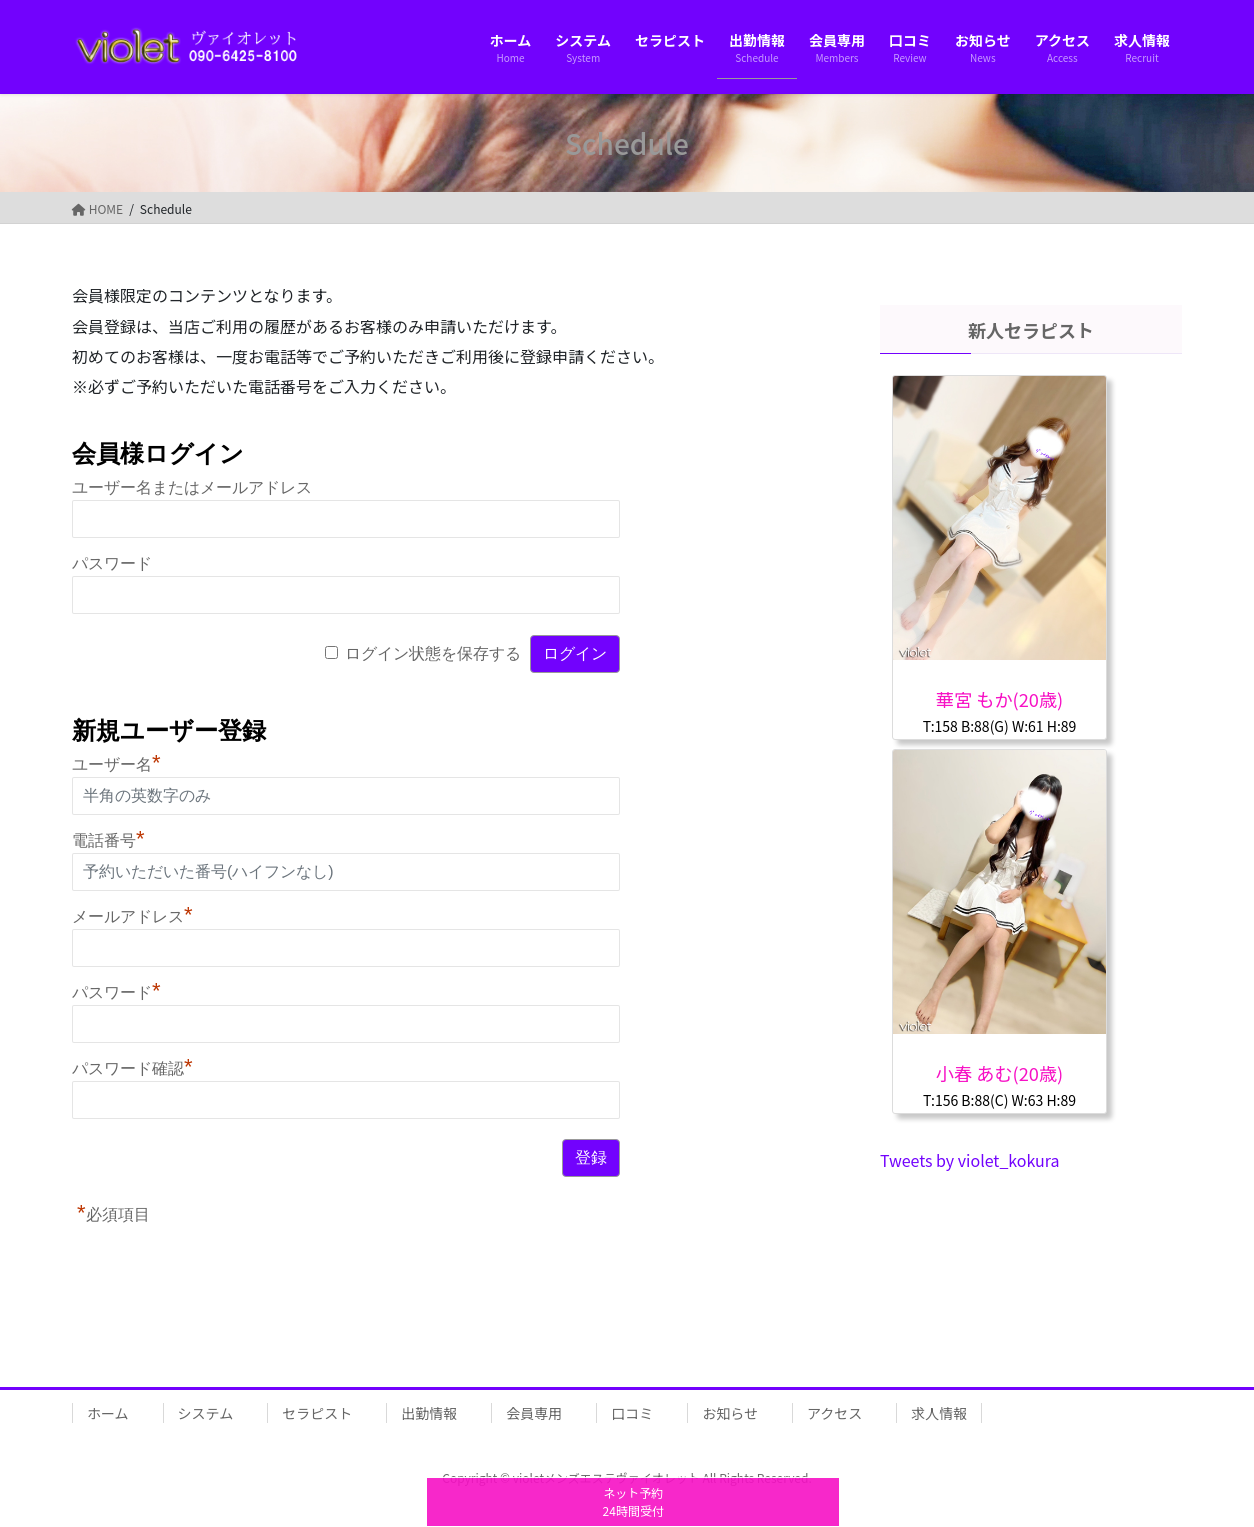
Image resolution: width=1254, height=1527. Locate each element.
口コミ (632, 1413)
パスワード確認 (132, 1068)
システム (206, 1413)
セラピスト (317, 1413)
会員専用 (534, 1413)
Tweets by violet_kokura (970, 1160)
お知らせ (730, 1413)
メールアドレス (132, 916)
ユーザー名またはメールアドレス (192, 487)
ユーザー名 (116, 764)
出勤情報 (429, 1413)
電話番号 (108, 840)
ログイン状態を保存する (433, 653)
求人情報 (939, 1413)
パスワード (112, 563)
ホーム (108, 1413)
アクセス (834, 1413)
